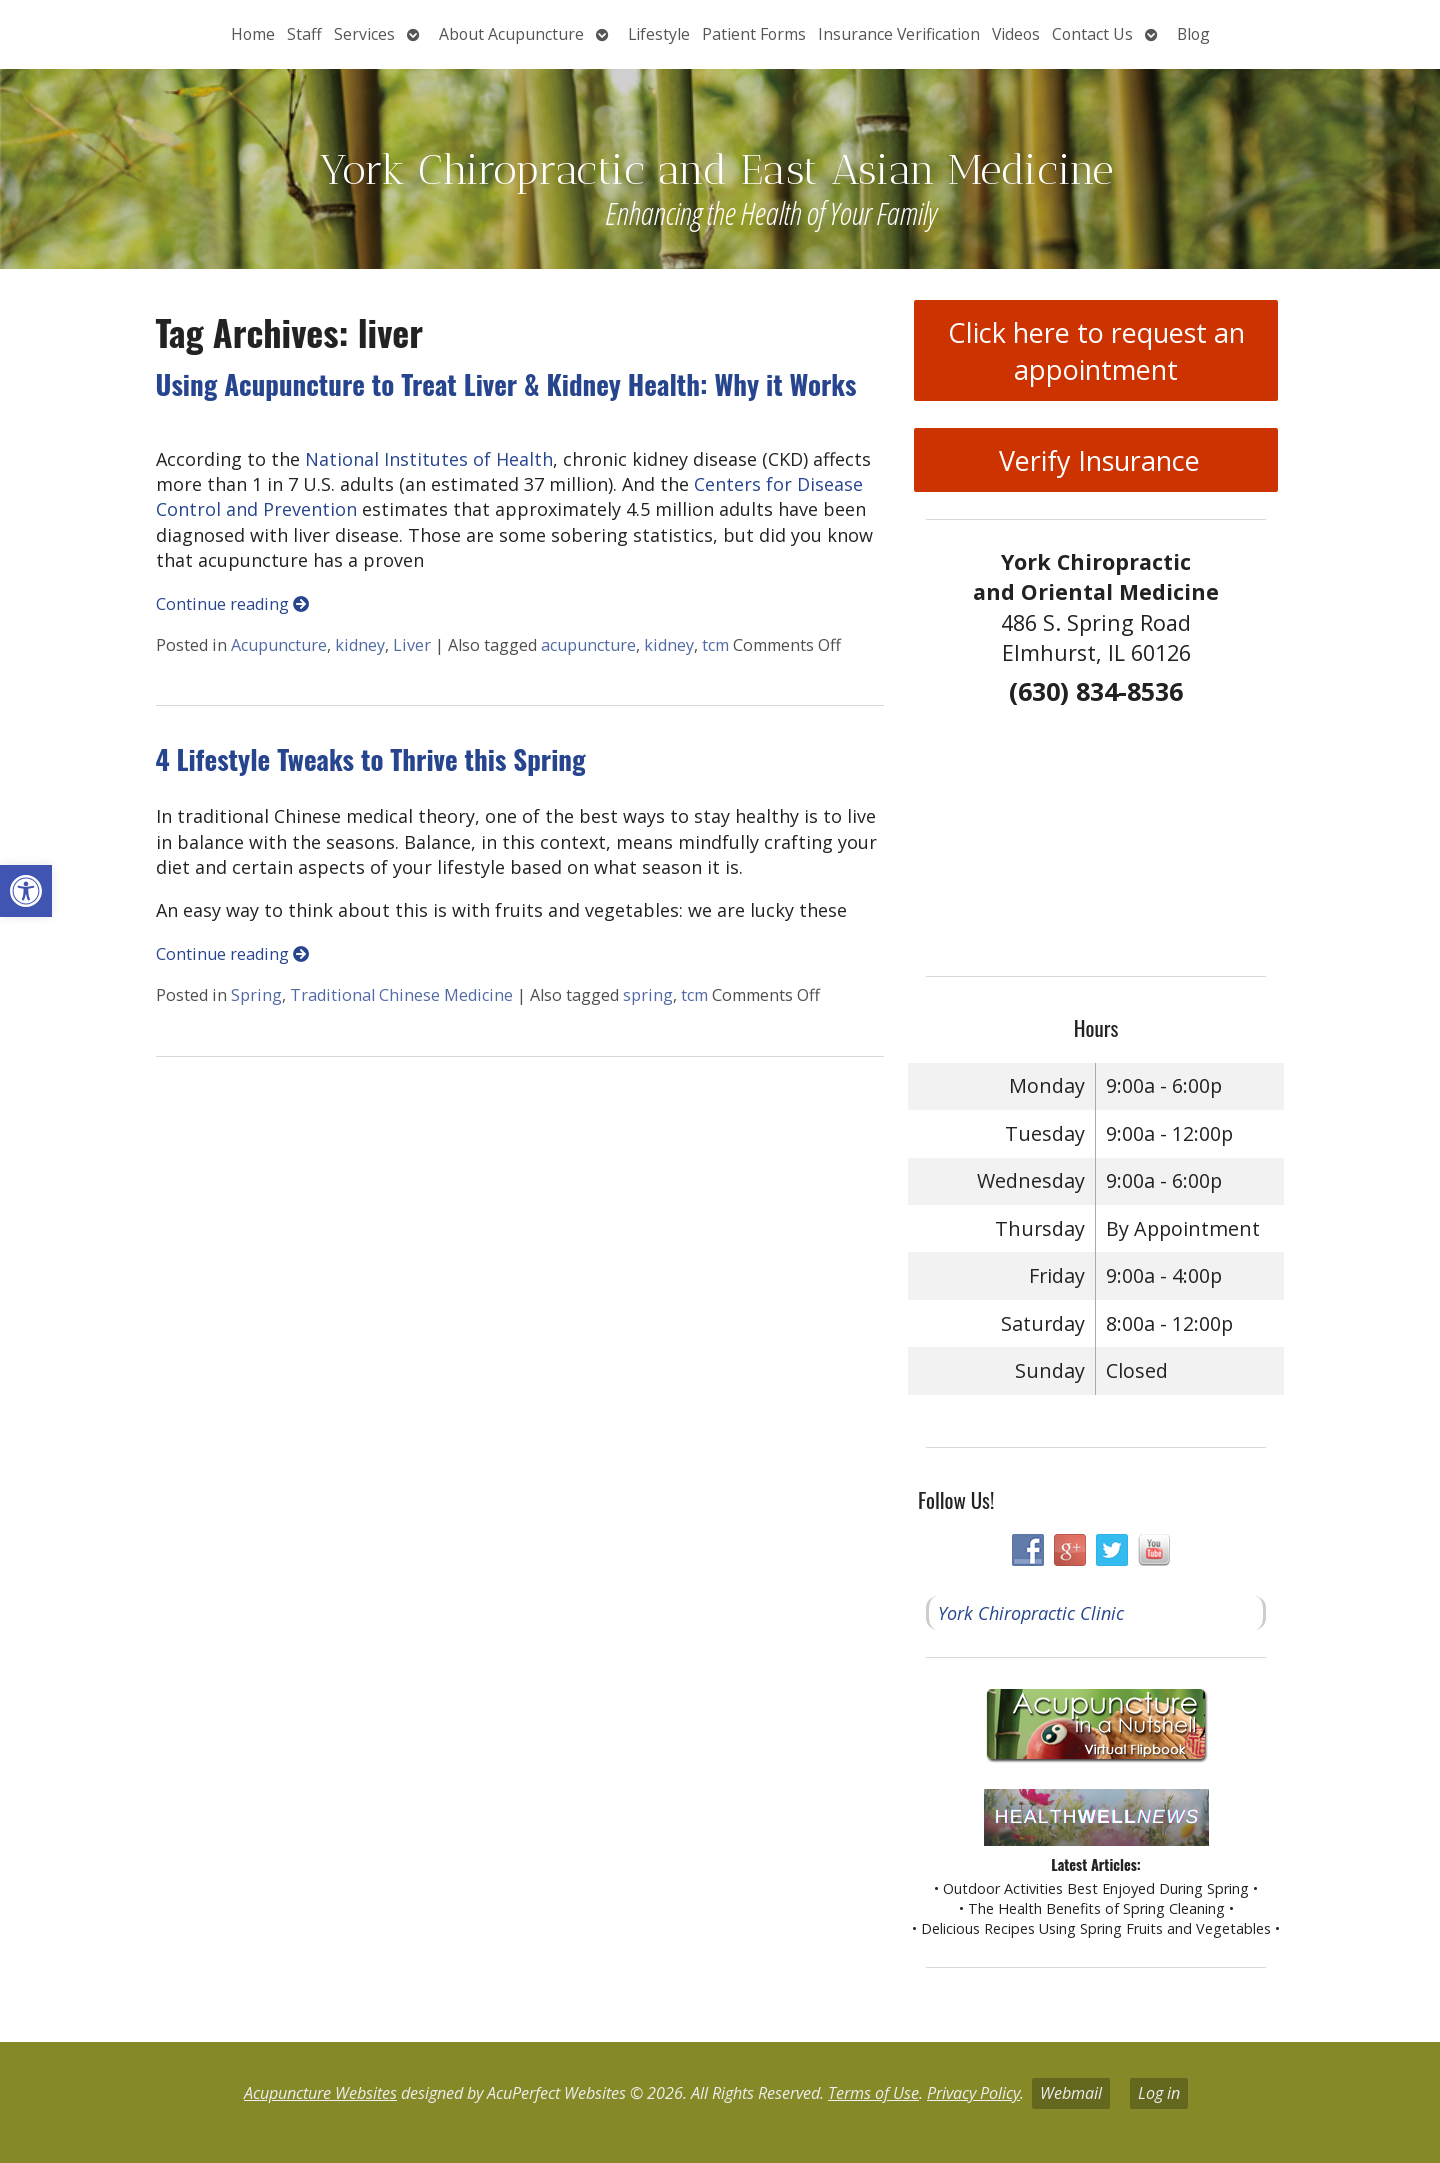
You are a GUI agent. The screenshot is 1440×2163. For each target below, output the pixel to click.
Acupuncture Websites (320, 2093)
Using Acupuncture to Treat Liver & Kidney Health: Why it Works (506, 384)
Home (253, 34)
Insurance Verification (899, 34)
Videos (1016, 34)
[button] (26, 891)
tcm (715, 645)
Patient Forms (754, 34)
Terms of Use (873, 2093)
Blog (1193, 34)
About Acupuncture (511, 34)
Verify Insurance (1096, 460)
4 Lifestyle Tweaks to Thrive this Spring (371, 759)
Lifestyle (659, 34)
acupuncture (588, 645)
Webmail (1071, 2093)
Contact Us (1092, 34)
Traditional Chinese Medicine (401, 995)
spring (648, 995)
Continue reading (232, 604)
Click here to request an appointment (1096, 351)
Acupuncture (279, 645)
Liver (412, 645)
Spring (256, 995)
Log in (1159, 2093)
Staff (304, 34)
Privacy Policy (973, 2093)
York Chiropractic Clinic (1031, 1613)
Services (364, 34)
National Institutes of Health (429, 459)
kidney (360, 645)
